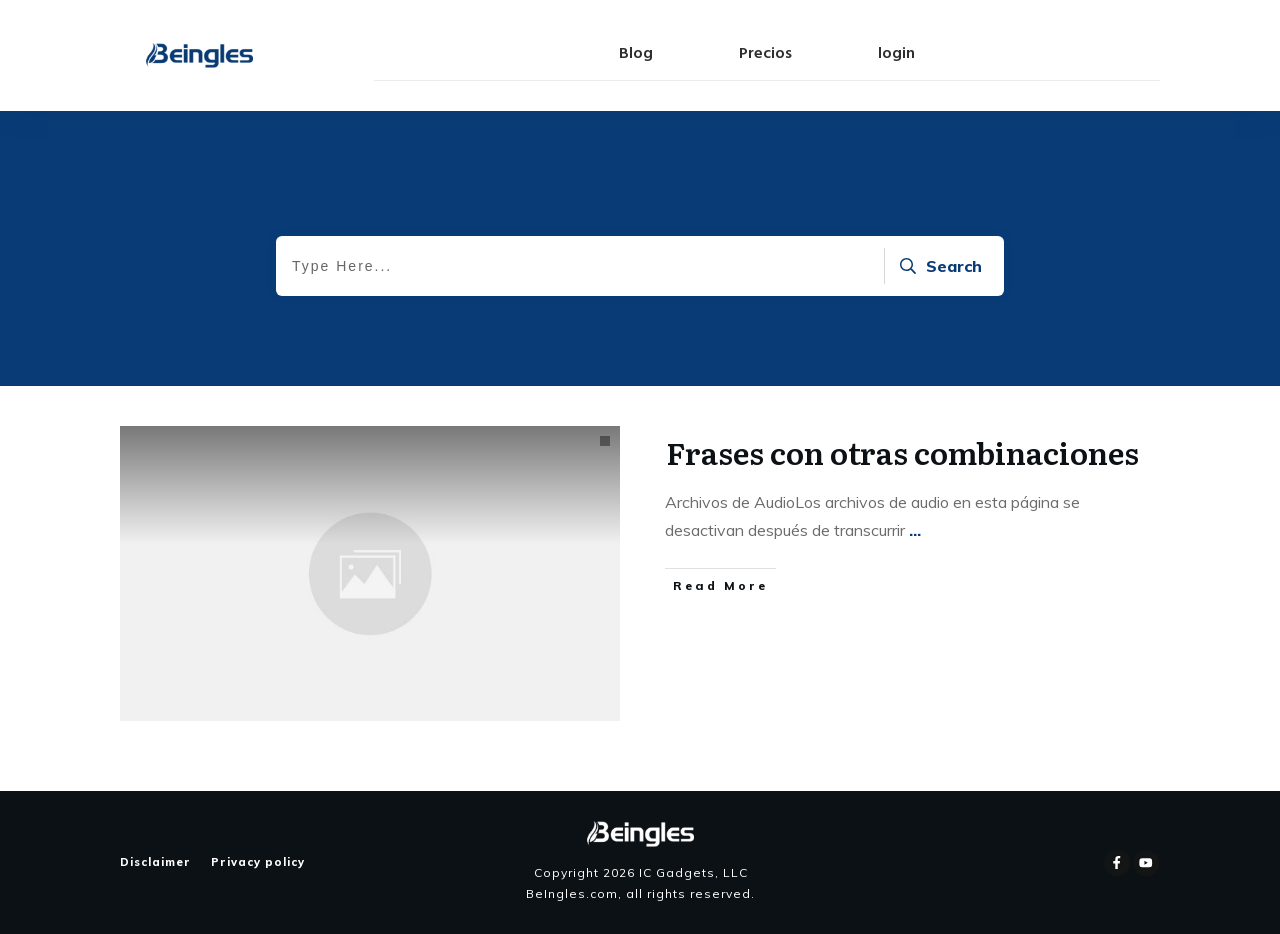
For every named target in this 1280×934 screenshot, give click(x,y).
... (915, 530)
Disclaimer (155, 862)
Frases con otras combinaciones (902, 452)
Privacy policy (258, 862)
